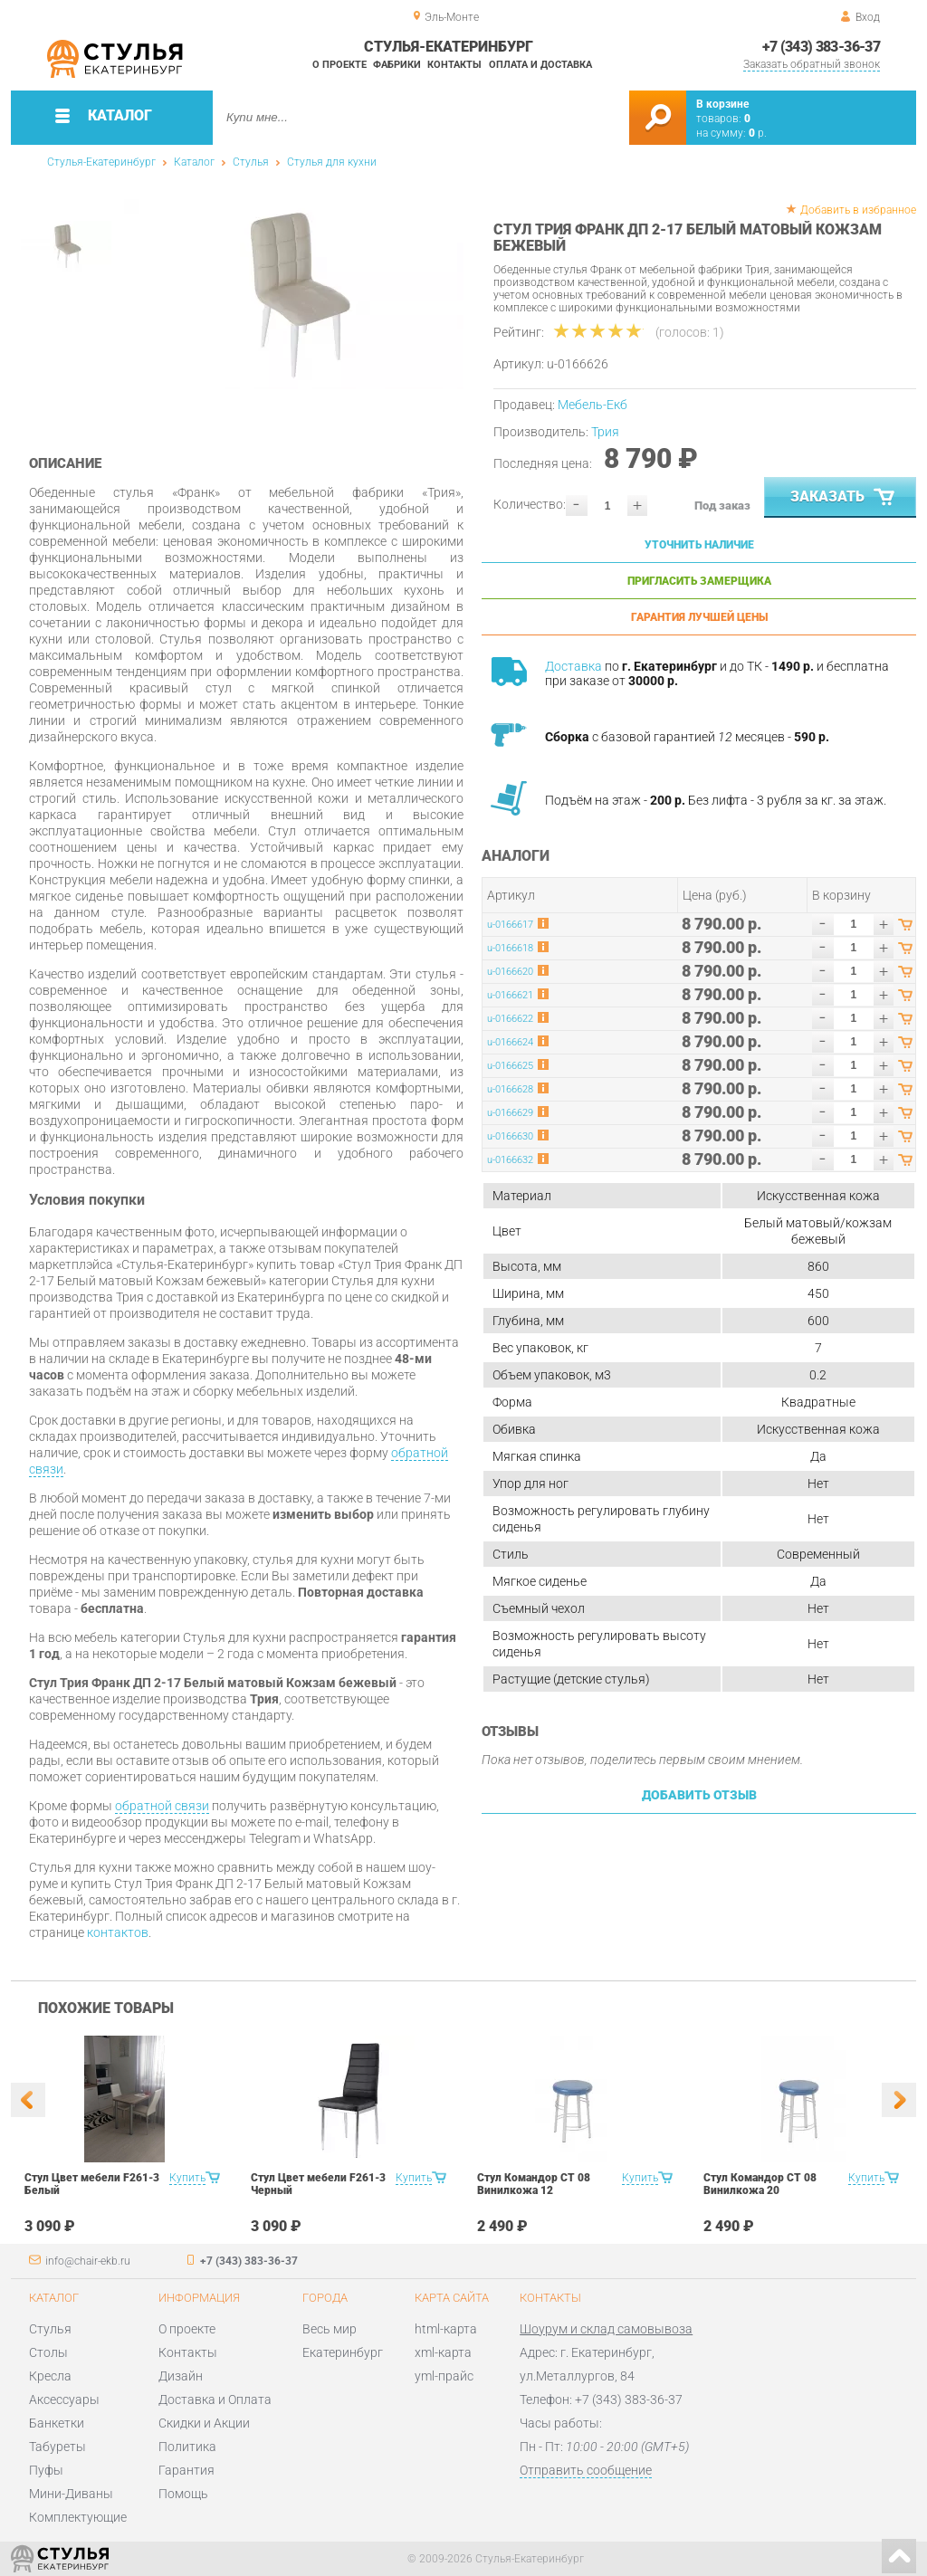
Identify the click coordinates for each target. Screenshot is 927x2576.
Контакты (454, 65)
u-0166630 (510, 1136)
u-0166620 (510, 972)
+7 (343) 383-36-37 (821, 46)
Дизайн (180, 2376)
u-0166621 (510, 995)
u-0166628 (510, 1089)
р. (758, 133)
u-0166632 (510, 1160)
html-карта (446, 2329)
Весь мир (329, 2329)
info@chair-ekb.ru (87, 2261)
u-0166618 (510, 948)
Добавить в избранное (858, 210)
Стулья (251, 162)
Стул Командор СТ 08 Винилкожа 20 (760, 2184)
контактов (117, 1932)
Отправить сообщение (586, 2470)
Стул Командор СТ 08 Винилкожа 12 (533, 2184)
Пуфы (46, 2470)
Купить (187, 2177)
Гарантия (186, 2470)
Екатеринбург (342, 2352)
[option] (294, 294)
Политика (187, 2446)
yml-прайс (444, 2376)
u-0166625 (510, 1066)
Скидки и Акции (204, 2423)
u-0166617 (510, 924)
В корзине (722, 104)
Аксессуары (64, 2399)
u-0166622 (510, 1019)
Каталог (194, 162)
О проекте (339, 65)
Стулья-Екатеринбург (101, 162)
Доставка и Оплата (215, 2399)
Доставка (573, 666)
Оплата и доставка (540, 65)
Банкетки (56, 2423)
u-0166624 (510, 1042)
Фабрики (397, 65)
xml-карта (443, 2352)
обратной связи (162, 1805)
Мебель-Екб (592, 404)
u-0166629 (510, 1113)
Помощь (183, 2493)
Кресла (50, 2376)
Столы (48, 2352)
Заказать (844, 498)
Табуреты (57, 2446)
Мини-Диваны (71, 2493)
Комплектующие (78, 2517)
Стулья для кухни (332, 162)
